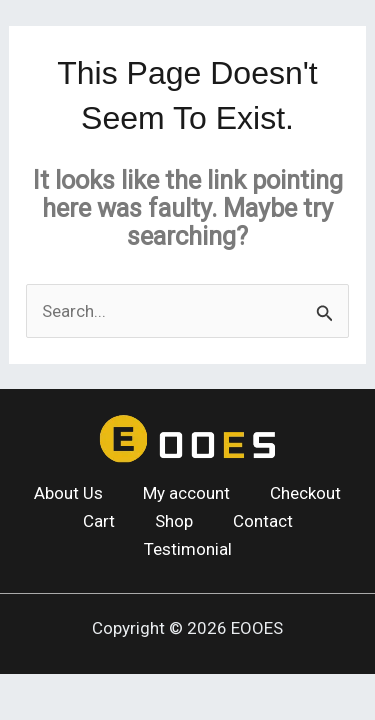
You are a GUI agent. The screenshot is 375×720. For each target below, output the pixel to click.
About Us (68, 493)
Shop (174, 521)
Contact (263, 521)
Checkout (305, 493)
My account (186, 493)
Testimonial (188, 549)
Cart (99, 521)
